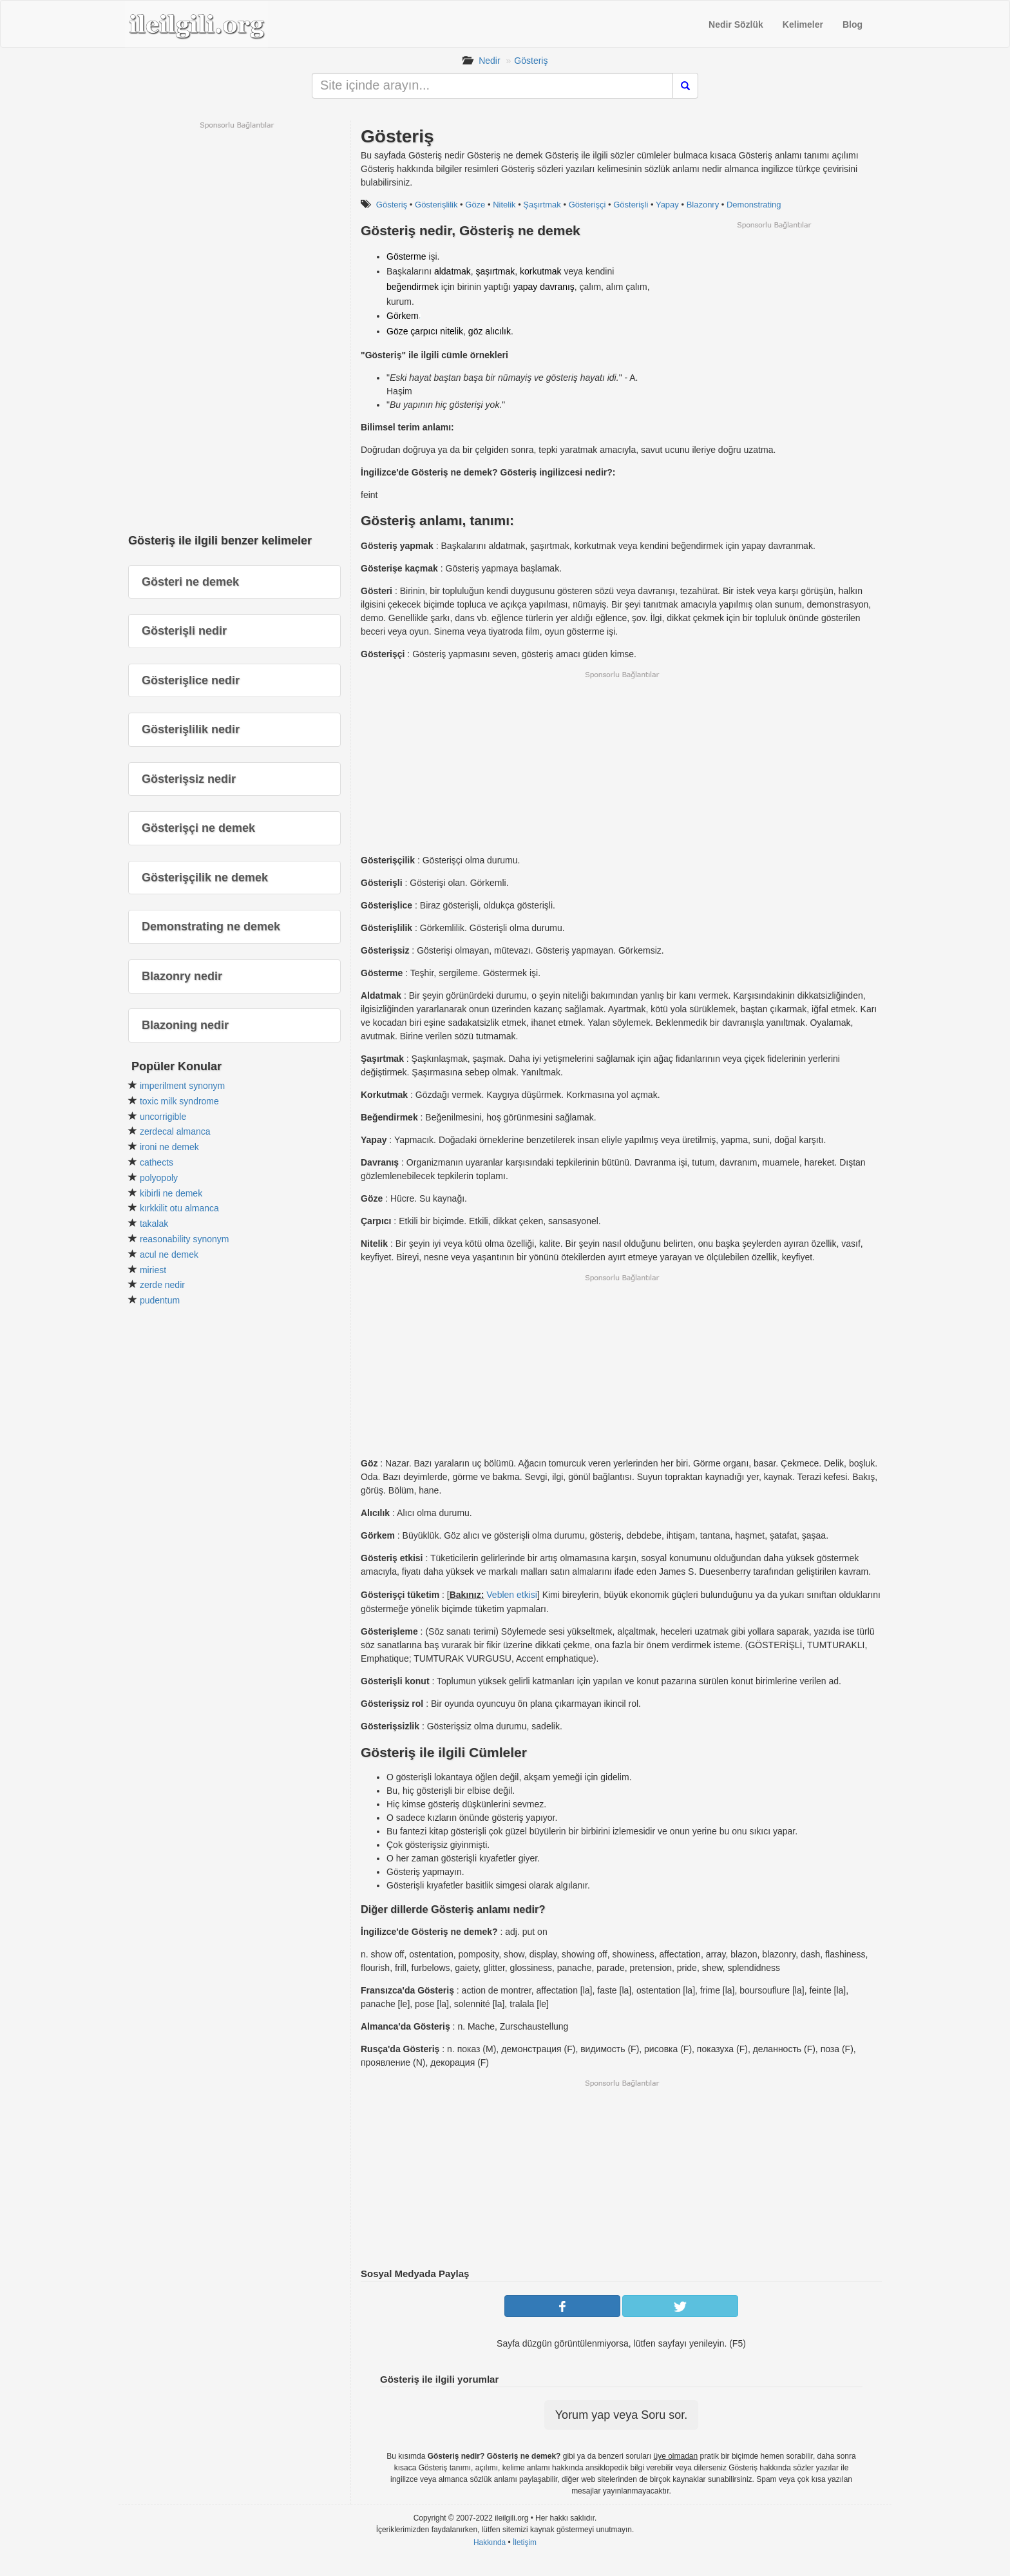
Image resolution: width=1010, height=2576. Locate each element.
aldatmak (452, 271)
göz (475, 331)
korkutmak (541, 271)
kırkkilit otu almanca (179, 1208)
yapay (525, 287)
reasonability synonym (184, 1239)
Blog (852, 24)
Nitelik (504, 204)
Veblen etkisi (511, 1595)
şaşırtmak (495, 271)
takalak (154, 1223)
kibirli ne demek (171, 1193)
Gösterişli (630, 204)
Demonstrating (754, 204)
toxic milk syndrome (179, 1101)
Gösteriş (531, 60)
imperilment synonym (182, 1086)
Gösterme (406, 256)
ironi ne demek (169, 1147)
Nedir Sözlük (736, 24)
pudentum (160, 1300)
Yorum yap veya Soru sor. (621, 2414)
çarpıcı (423, 331)
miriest (153, 1270)
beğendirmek (412, 287)
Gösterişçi (587, 204)
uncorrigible (163, 1116)
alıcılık (498, 331)
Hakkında (489, 2542)
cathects (156, 1162)
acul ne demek (169, 1254)
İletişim (525, 2542)
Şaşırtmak (542, 204)
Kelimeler (803, 24)
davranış (557, 287)
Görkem (402, 316)
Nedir (489, 60)
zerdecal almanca (175, 1131)
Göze (475, 204)
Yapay (667, 204)
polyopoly (159, 1178)
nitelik (451, 331)
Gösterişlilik (436, 204)
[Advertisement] (773, 320)
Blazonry (703, 204)
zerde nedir (162, 1285)
